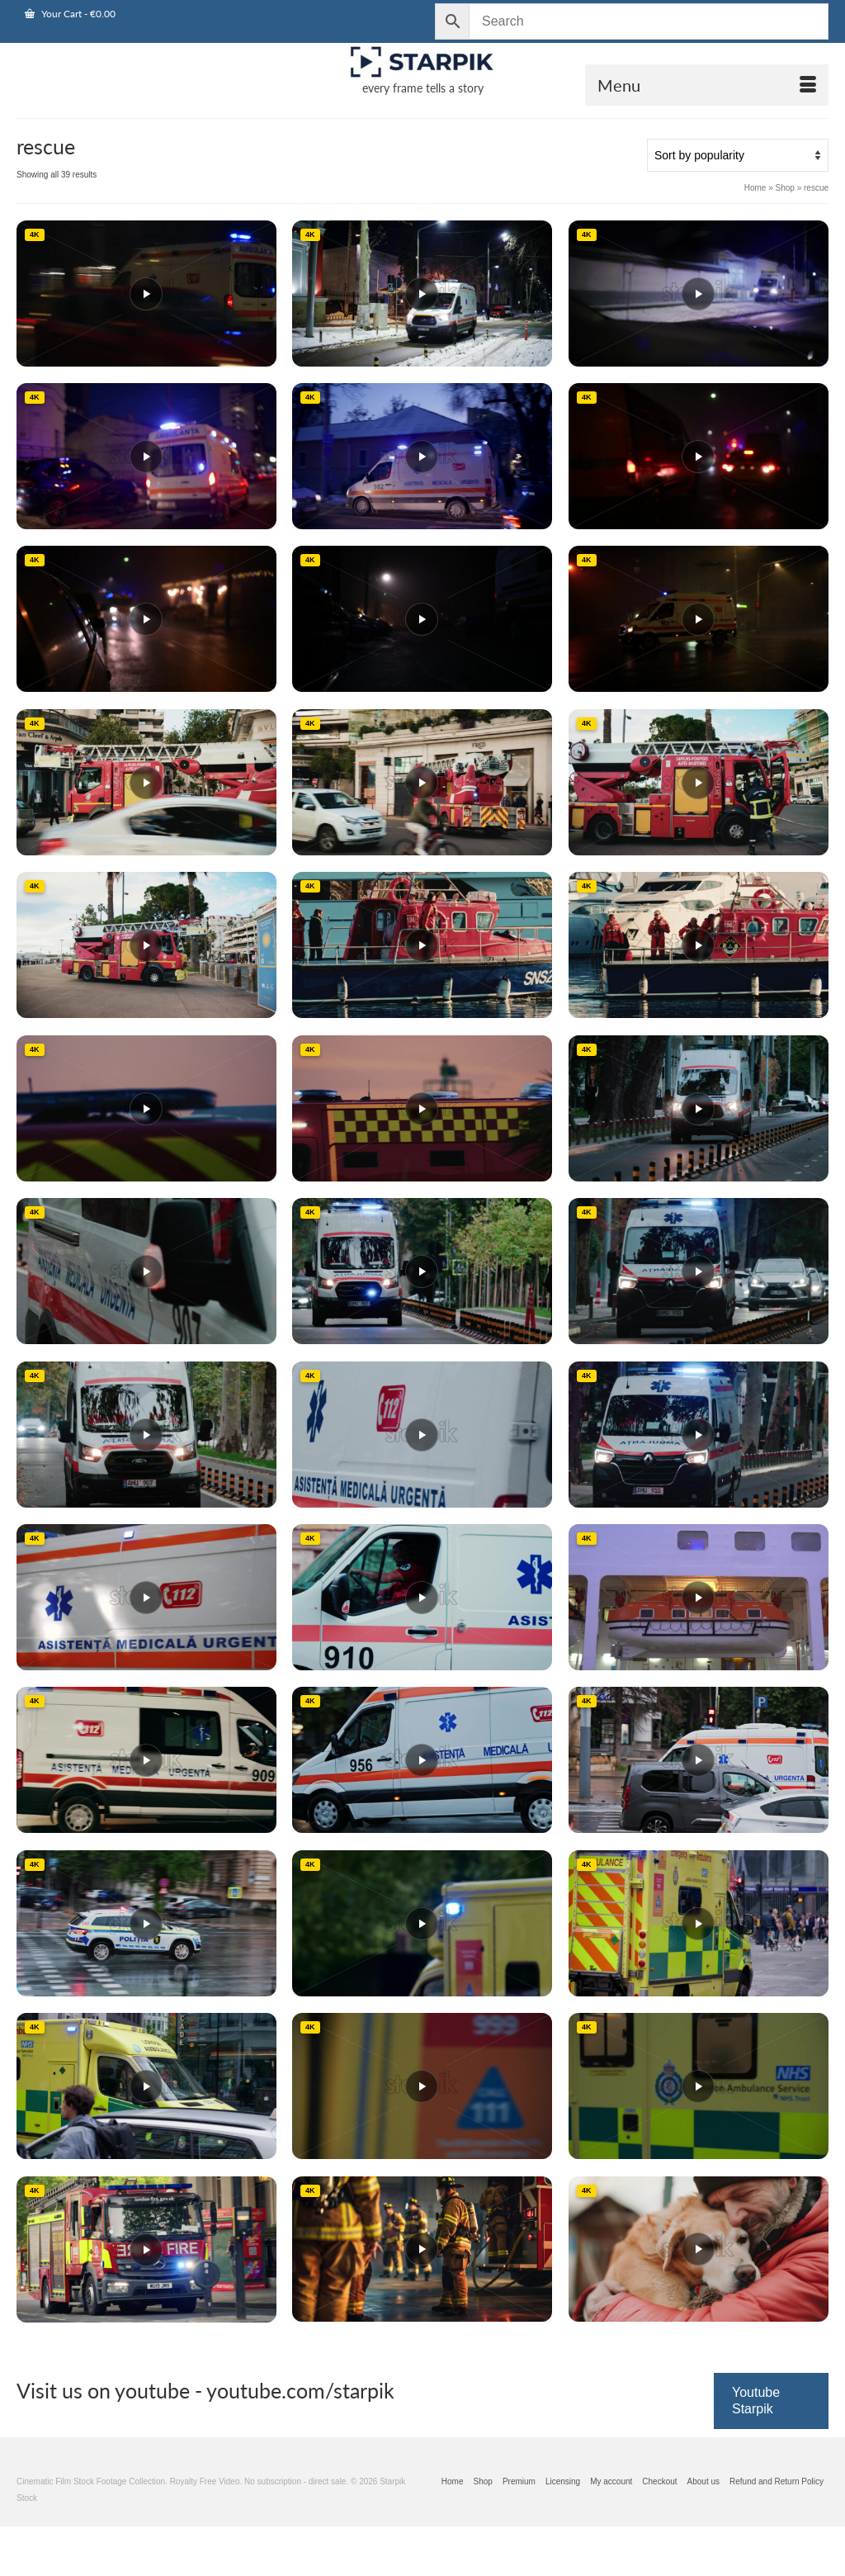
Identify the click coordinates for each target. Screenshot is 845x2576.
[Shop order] (737, 155)
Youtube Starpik (756, 2400)
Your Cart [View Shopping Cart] (70, 13)
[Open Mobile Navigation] (706, 85)
